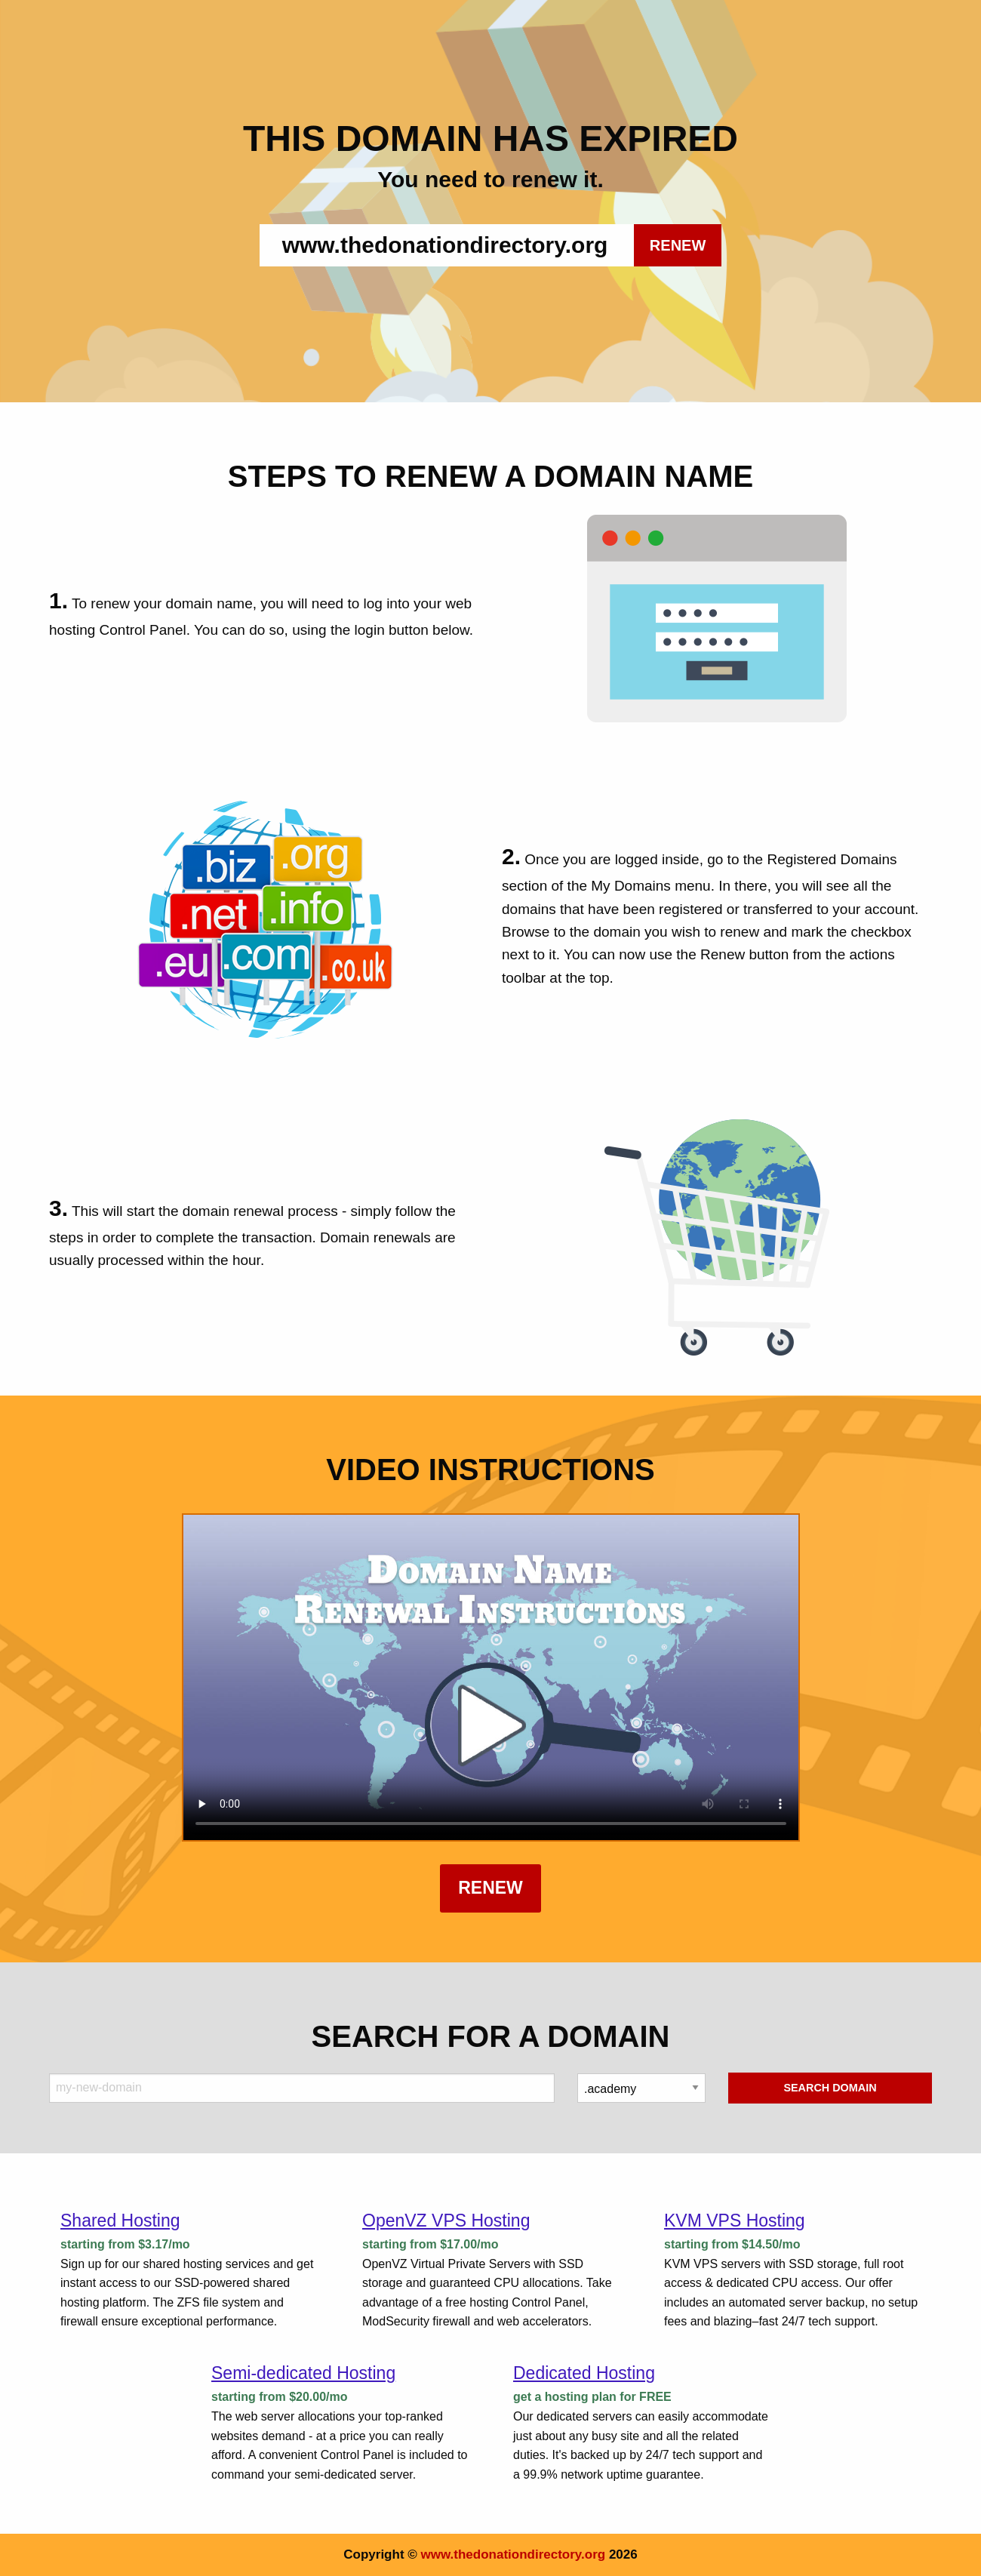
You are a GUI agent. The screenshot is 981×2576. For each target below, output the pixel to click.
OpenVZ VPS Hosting (446, 2220)
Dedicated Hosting (584, 2373)
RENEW (678, 245)
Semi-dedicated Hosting (303, 2373)
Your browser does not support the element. (490, 1677)
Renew (490, 1887)
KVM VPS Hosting (734, 2220)
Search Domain (829, 2088)
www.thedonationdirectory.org (513, 2554)
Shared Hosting (120, 2220)
